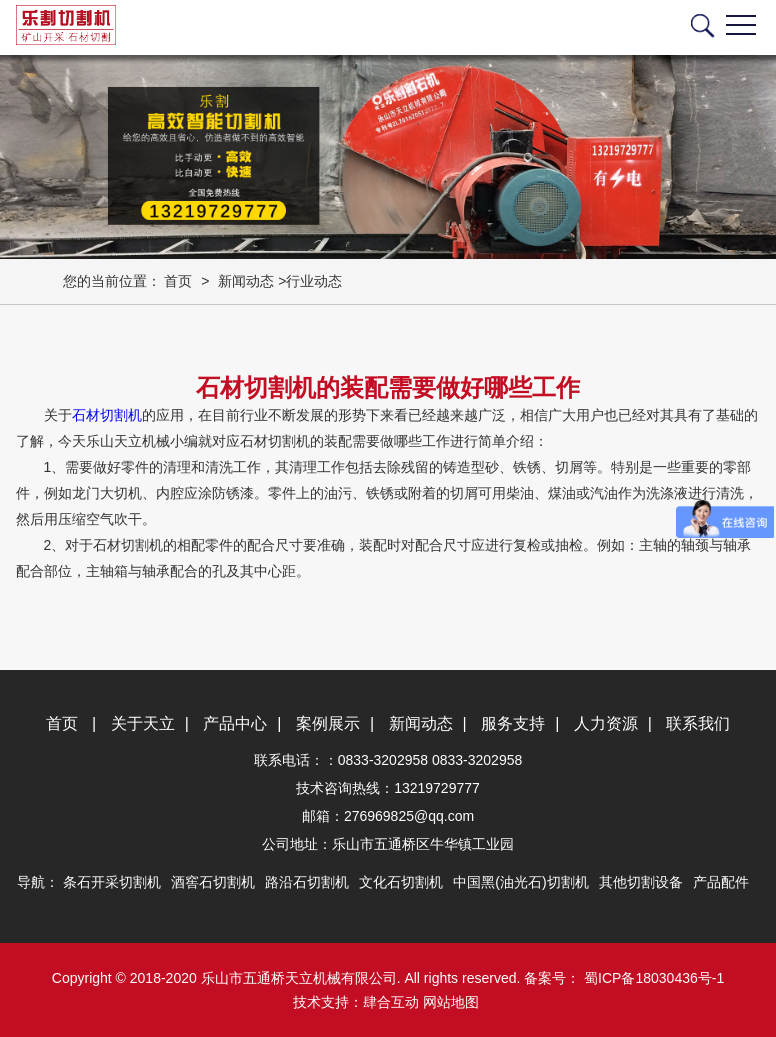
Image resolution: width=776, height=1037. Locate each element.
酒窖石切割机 (213, 882)
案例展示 (328, 723)
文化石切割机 (401, 882)
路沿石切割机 (307, 882)
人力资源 (606, 723)
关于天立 (143, 723)
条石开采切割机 (112, 882)
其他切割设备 (641, 882)
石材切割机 (107, 415)
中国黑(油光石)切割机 (520, 882)
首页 (178, 281)
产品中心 (235, 723)
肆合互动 (391, 1002)
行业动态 (314, 281)
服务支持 (513, 723)
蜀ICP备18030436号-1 (652, 978)
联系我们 (698, 723)
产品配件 (721, 882)
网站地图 (451, 1002)
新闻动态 (246, 281)
